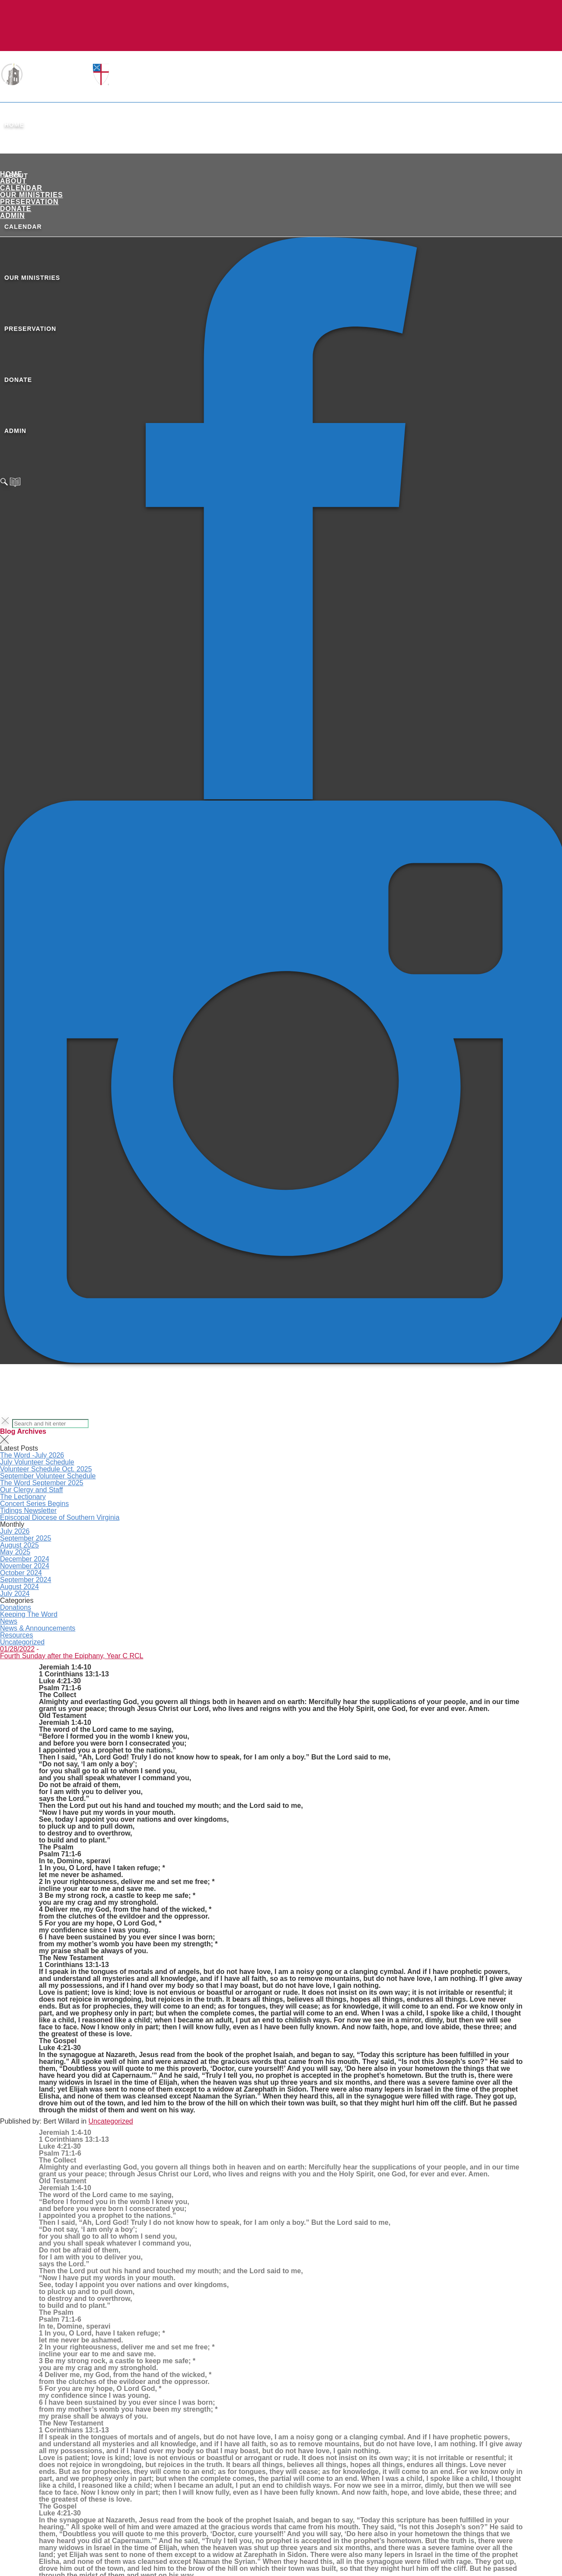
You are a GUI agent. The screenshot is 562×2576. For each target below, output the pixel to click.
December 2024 (24, 1559)
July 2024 (15, 1593)
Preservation (29, 201)
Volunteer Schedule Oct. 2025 (46, 1469)
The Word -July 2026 (32, 1455)
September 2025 (25, 1538)
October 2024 (21, 1572)
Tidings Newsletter (28, 1510)
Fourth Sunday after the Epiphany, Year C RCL (71, 1656)
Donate (15, 208)
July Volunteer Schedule (37, 1462)
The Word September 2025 (41, 1483)
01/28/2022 (17, 1649)
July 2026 (15, 1531)
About (13, 181)
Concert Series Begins (34, 1503)
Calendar (21, 188)
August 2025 (19, 1545)
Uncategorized (22, 1642)
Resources (16, 1635)
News (8, 1621)
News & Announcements (37, 1628)
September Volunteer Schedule (48, 1476)
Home (14, 124)
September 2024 (25, 1579)
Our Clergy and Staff (31, 1489)
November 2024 (24, 1566)
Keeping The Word (28, 1614)
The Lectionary (23, 1496)
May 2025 (15, 1552)
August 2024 (19, 1586)
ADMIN (12, 215)
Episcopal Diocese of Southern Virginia (59, 1517)
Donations (15, 1607)
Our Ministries (31, 195)
